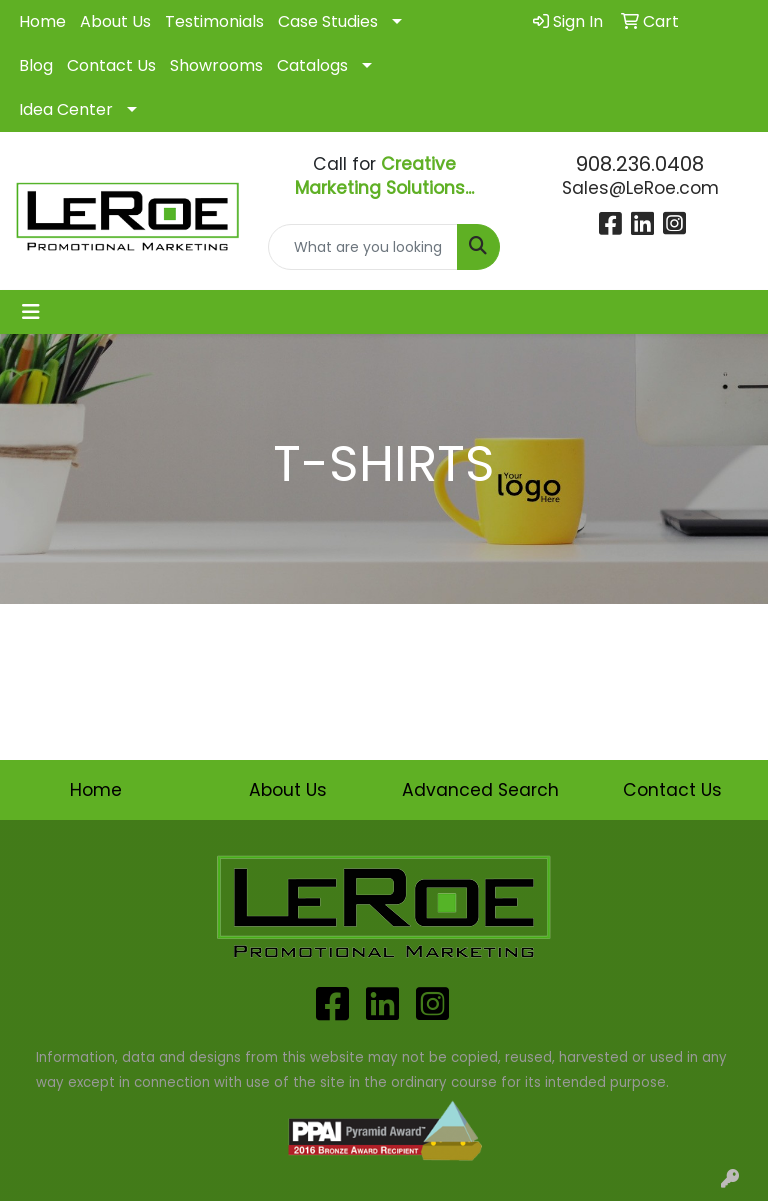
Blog (36, 65)
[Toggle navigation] (31, 312)
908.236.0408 (640, 164)
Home (42, 21)
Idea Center (66, 109)
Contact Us (111, 65)
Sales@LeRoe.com (640, 188)
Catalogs (312, 65)
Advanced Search (480, 790)
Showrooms (216, 65)
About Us (115, 21)
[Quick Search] (363, 247)
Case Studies (328, 21)
